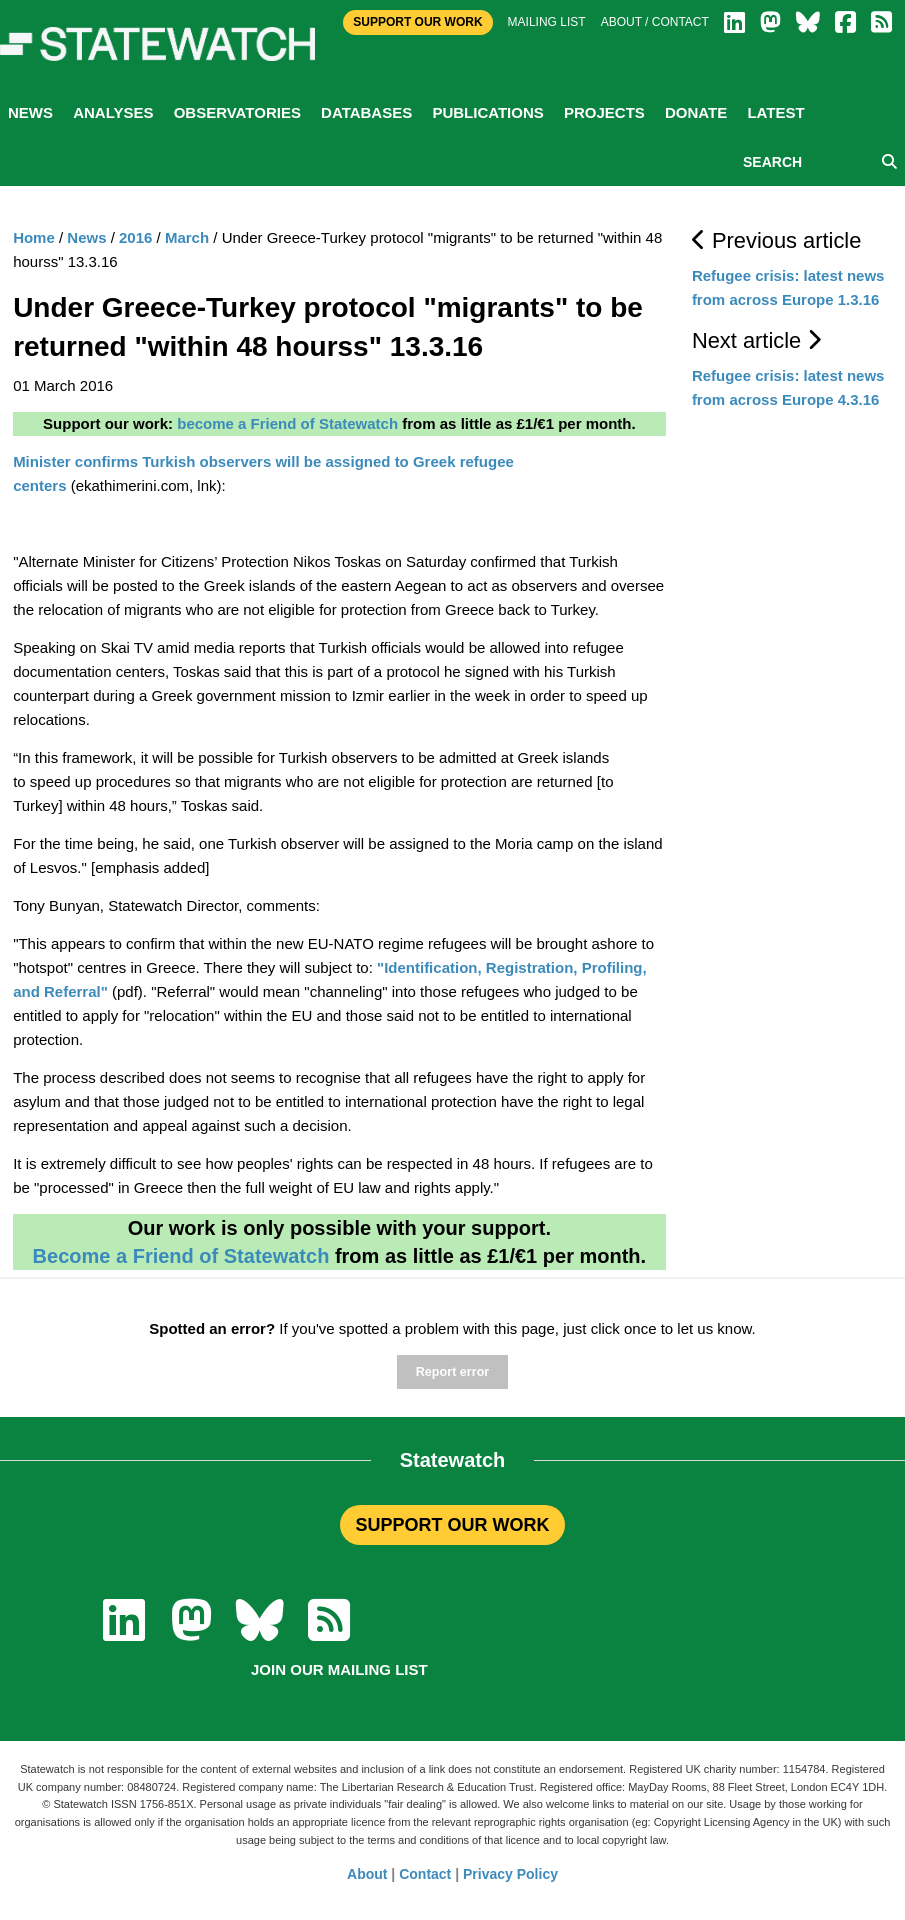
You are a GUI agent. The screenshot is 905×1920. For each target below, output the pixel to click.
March (187, 237)
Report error (452, 1372)
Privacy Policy (510, 1874)
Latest (775, 112)
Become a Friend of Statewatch (181, 1256)
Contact (425, 1874)
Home (34, 237)
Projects (604, 112)
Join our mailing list (339, 1669)
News (30, 112)
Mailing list (547, 22)
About (367, 1874)
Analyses (113, 112)
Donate (696, 112)
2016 (135, 237)
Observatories (237, 112)
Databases (366, 112)
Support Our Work (417, 22)
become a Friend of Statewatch (287, 423)
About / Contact (655, 22)
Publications (487, 112)
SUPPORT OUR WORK (452, 1525)
